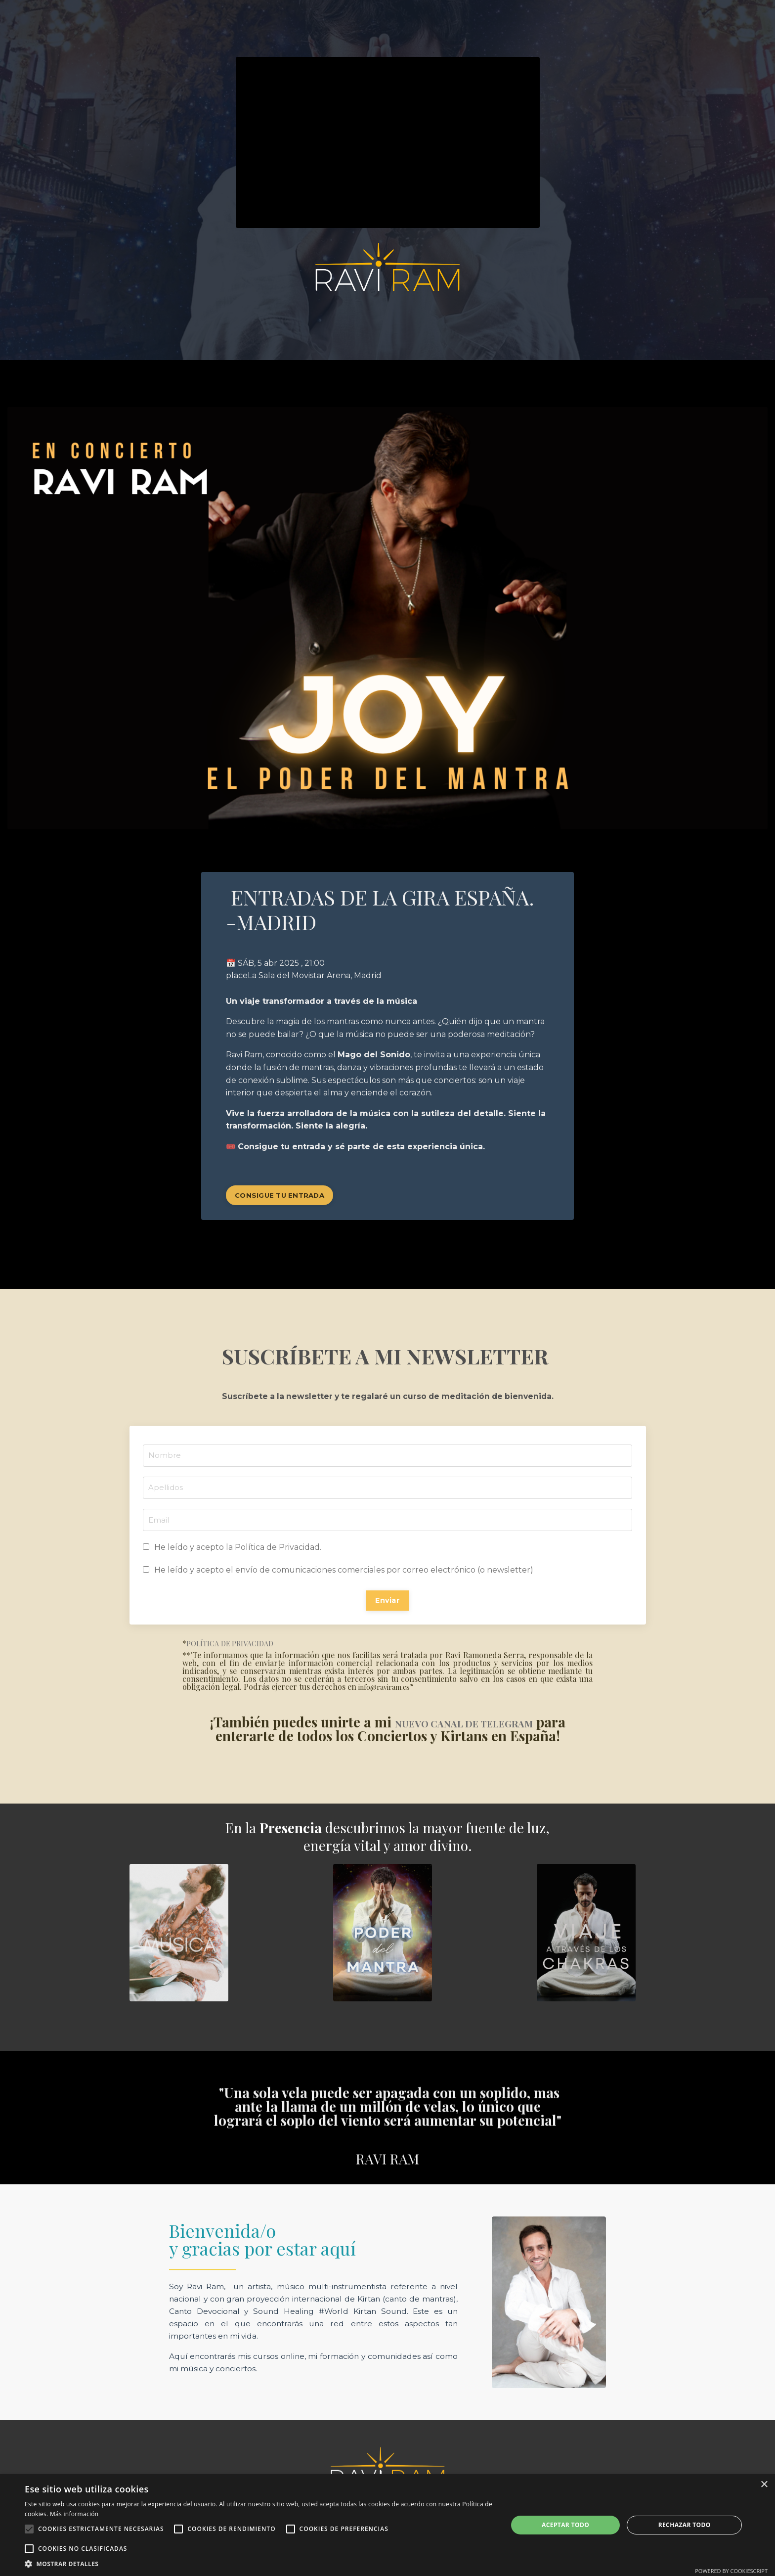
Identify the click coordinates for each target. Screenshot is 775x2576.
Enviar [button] (387, 1605)
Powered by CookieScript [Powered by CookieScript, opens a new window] (731, 2571)
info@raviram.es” (390, 1693)
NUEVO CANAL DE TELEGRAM (480, 1728)
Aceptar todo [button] (565, 2525)
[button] (259, 2564)
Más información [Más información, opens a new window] (74, 2514)
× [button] (764, 2484)
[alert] (387, 2525)
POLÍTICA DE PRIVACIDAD (235, 1649)
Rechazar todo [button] (684, 2525)
